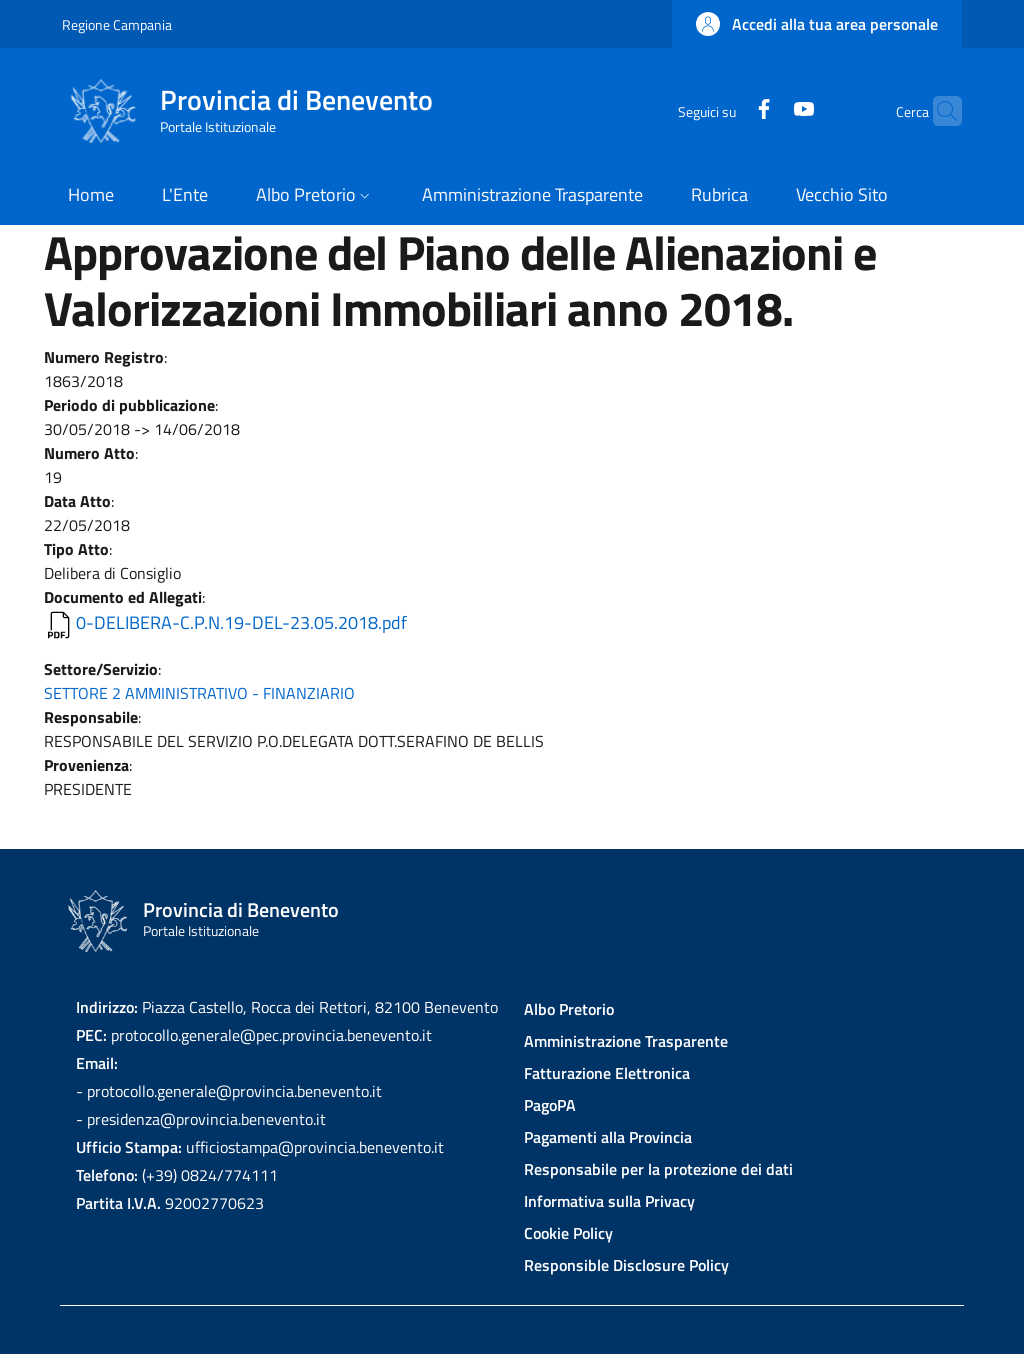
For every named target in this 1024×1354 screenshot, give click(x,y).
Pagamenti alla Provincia (608, 1137)
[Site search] (938, 111)
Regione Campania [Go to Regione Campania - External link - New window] (117, 24)
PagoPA (550, 1105)
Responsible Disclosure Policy (626, 1265)
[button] (817, 24)
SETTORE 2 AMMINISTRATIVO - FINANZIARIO (199, 693)
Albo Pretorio (569, 1009)
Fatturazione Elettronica (607, 1073)
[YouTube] (765, 110)
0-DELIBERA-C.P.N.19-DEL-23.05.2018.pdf (241, 622)
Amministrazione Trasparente (626, 1041)
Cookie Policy (568, 1233)
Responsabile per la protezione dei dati (658, 1169)
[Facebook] (725, 110)
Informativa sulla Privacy (609, 1201)
